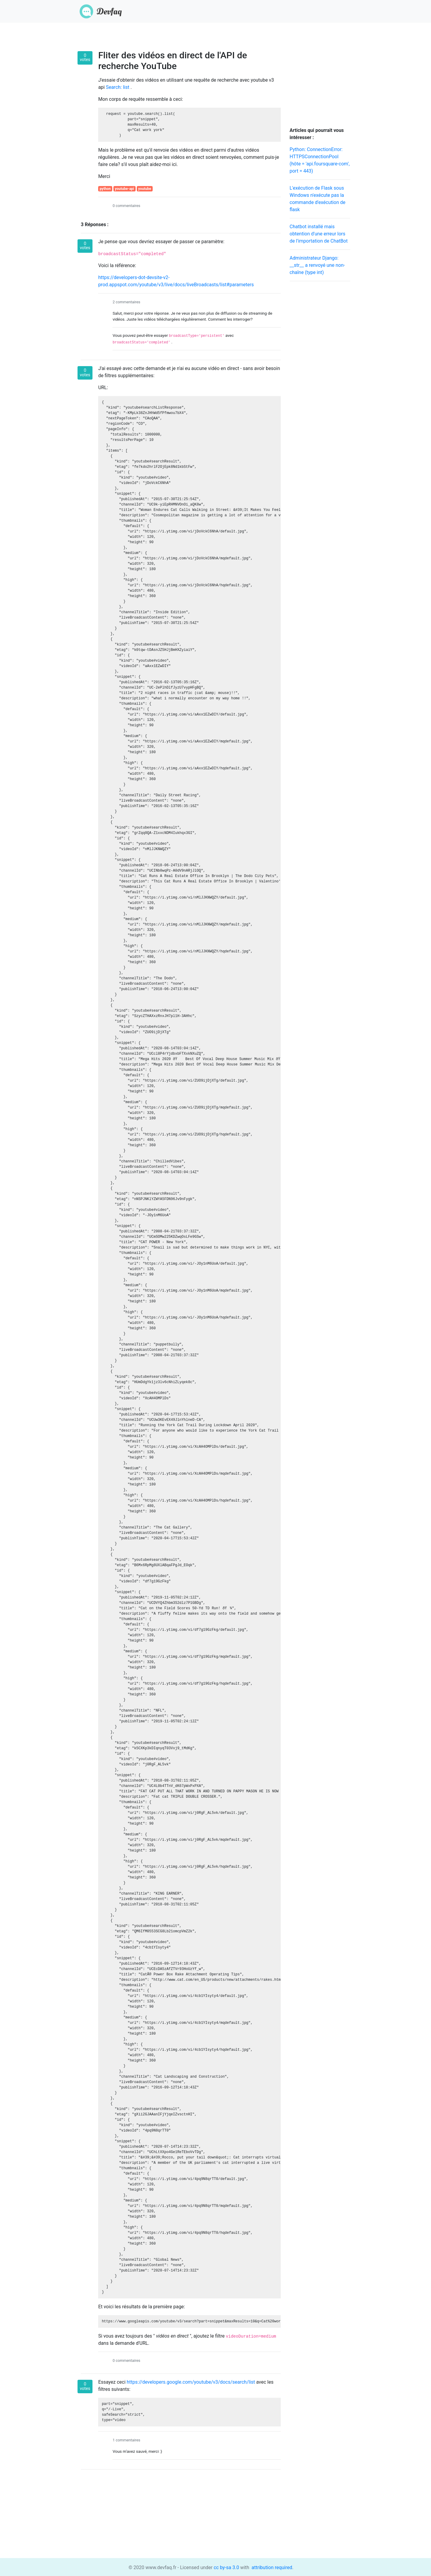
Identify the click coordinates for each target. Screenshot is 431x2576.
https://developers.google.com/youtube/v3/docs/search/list (191, 2382)
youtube (144, 189)
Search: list (117, 87)
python (105, 189)
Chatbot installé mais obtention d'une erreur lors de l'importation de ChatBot (319, 234)
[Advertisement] (320, 375)
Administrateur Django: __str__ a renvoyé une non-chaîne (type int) (317, 265)
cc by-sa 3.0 (226, 2567)
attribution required (271, 2567)
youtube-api (124, 189)
